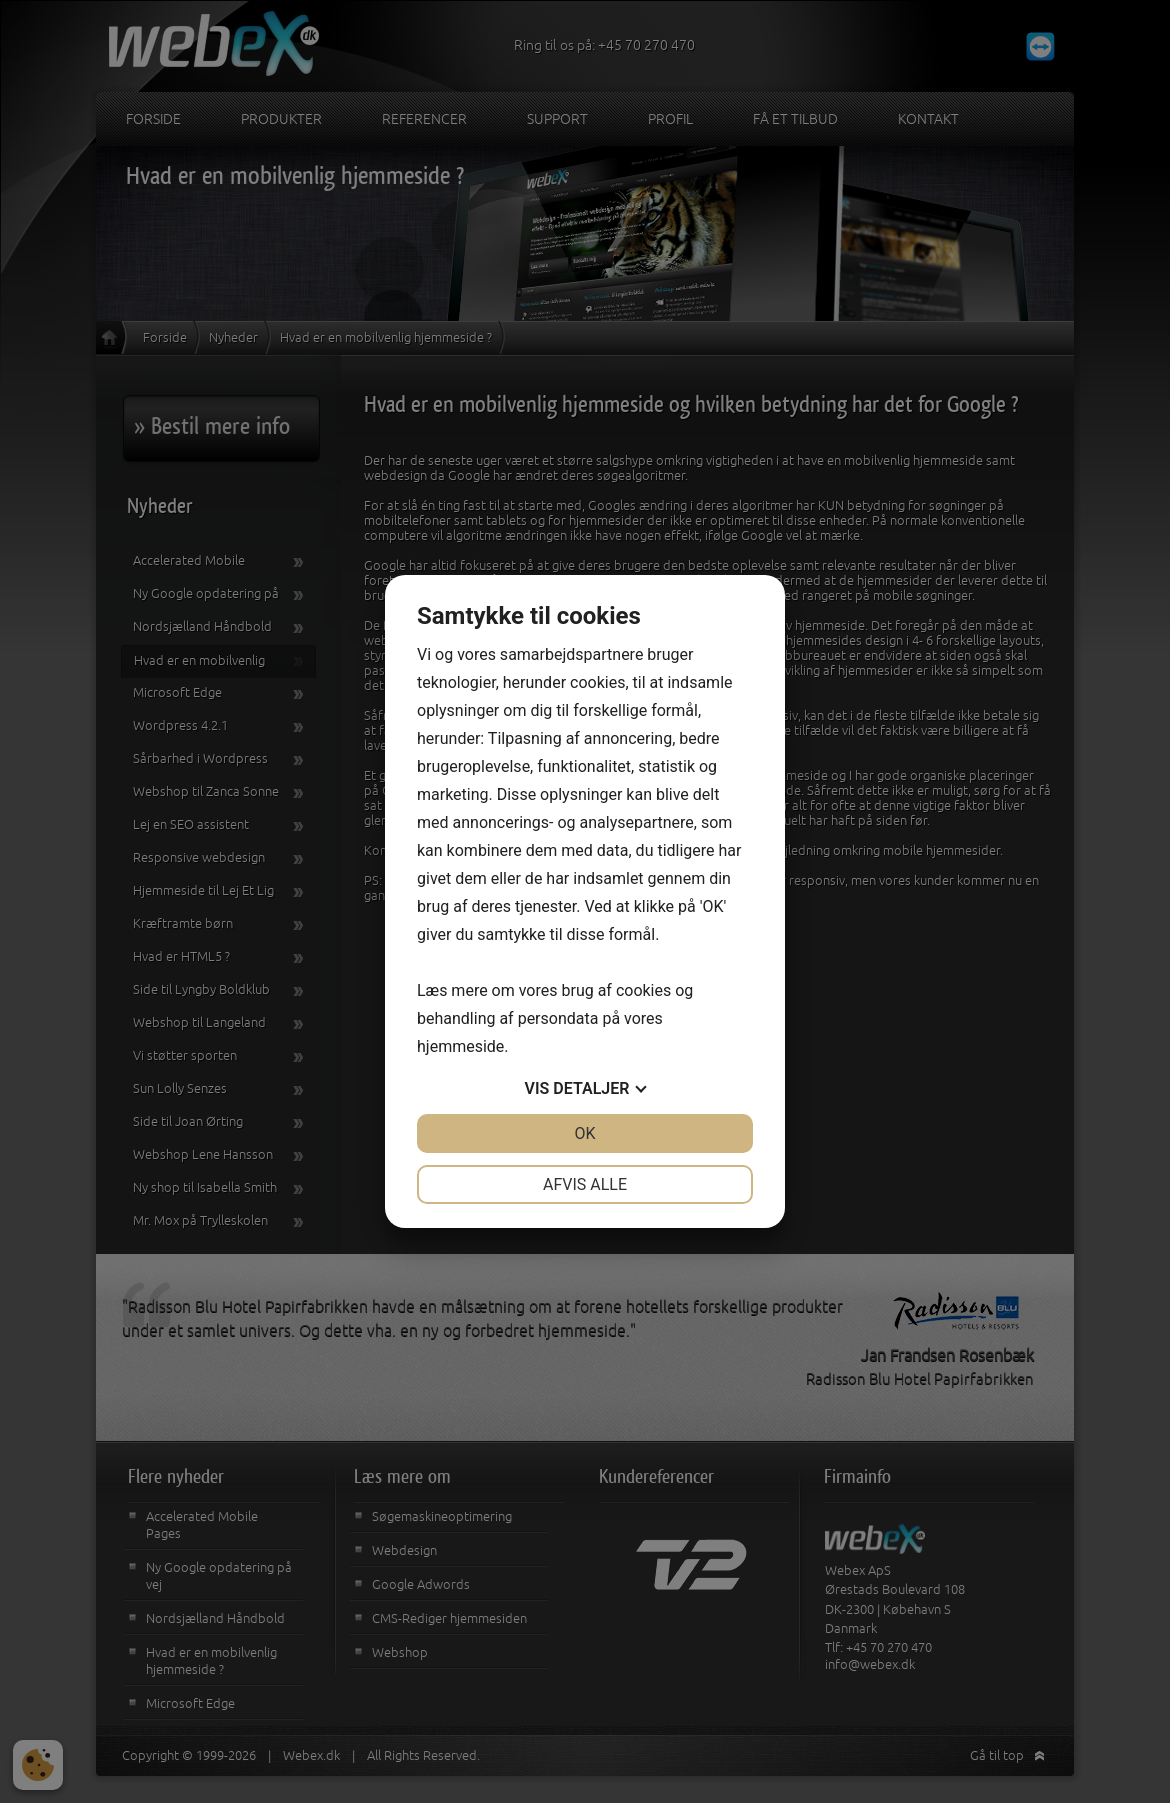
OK (584, 1133)
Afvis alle (585, 1184)
